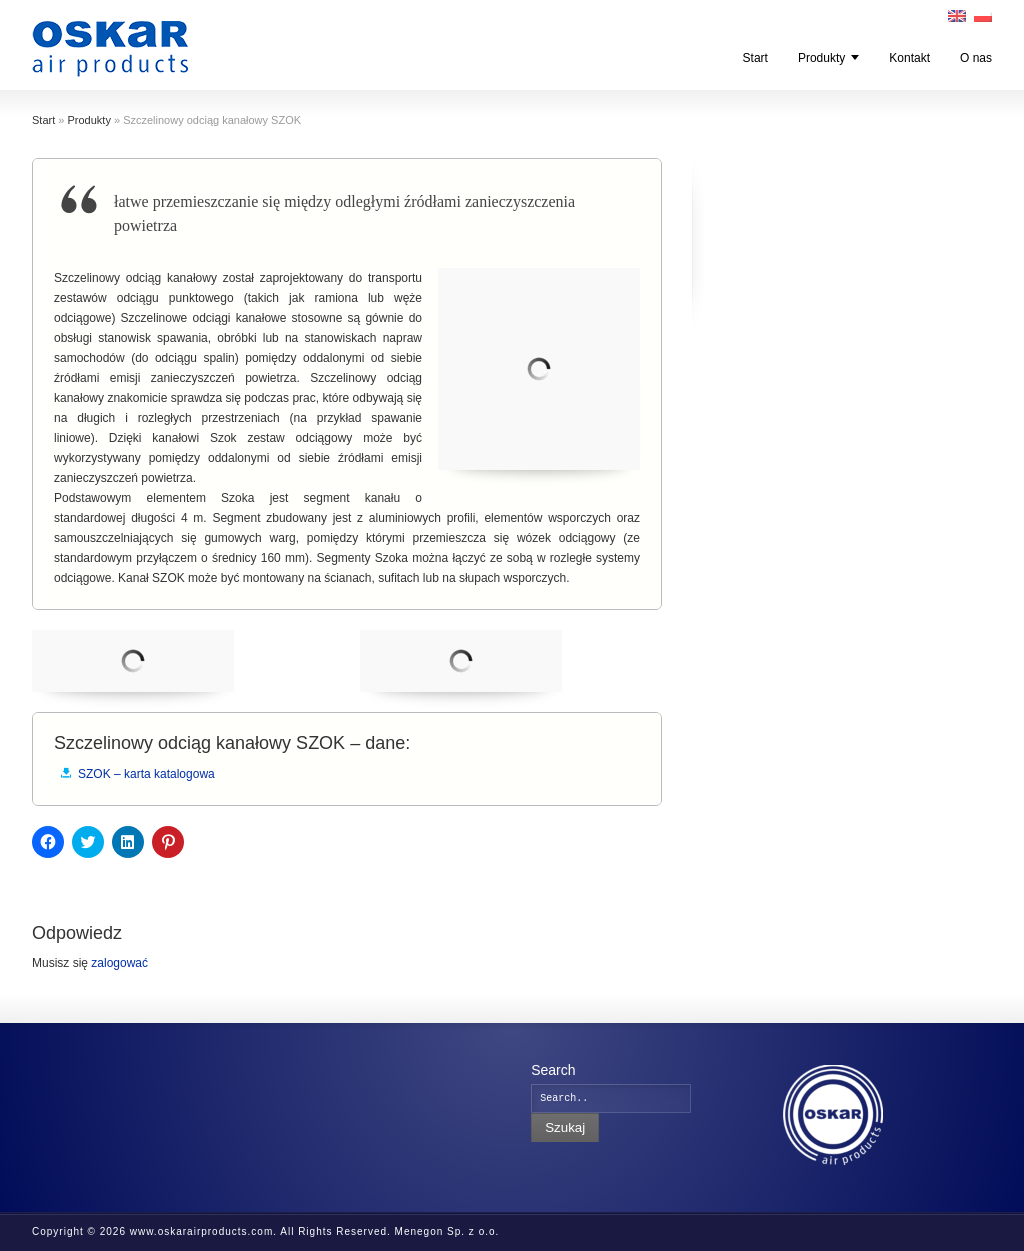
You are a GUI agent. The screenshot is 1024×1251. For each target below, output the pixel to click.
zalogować (119, 963)
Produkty (821, 58)
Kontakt (909, 58)
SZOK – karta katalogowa (146, 774)
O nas (976, 58)
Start (755, 58)
